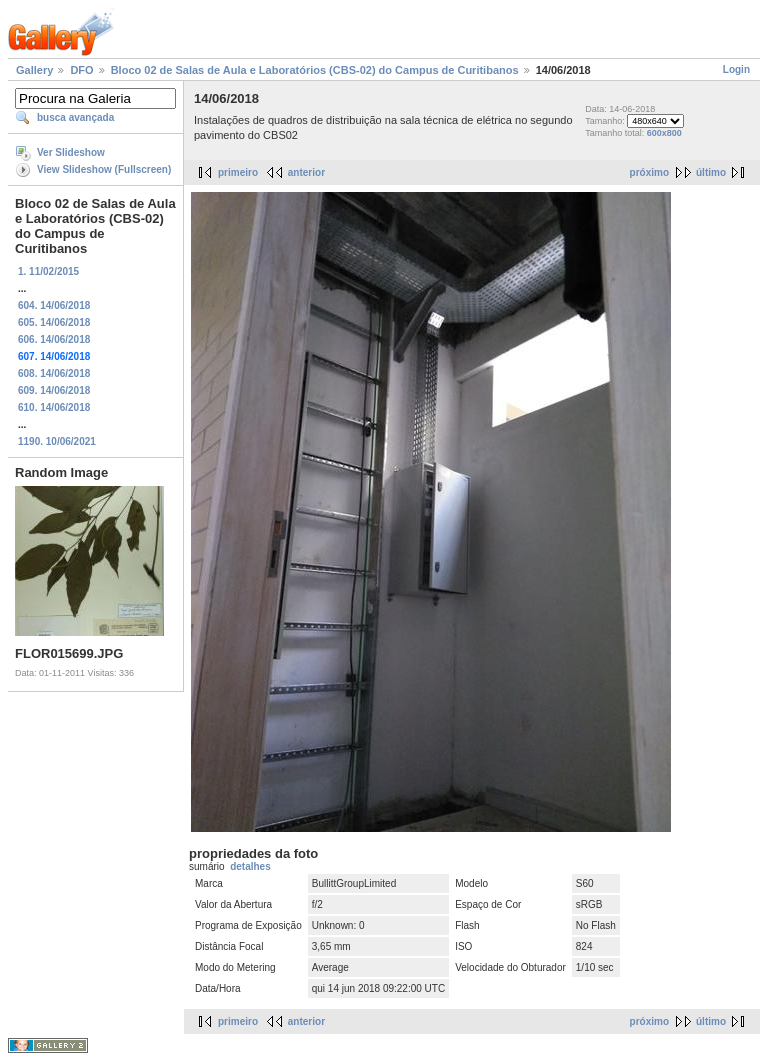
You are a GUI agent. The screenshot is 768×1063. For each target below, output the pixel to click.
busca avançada (75, 117)
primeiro (238, 172)
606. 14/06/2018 (54, 339)
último (711, 172)
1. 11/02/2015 (48, 271)
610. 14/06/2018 (54, 407)
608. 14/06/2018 (54, 373)
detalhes (250, 866)
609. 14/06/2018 (54, 390)
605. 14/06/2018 (54, 322)
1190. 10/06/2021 (57, 441)
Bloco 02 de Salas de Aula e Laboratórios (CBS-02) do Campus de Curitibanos (315, 70)
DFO (81, 70)
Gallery (34, 70)
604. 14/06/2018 (54, 305)
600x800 (664, 133)
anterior (306, 172)
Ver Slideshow (71, 152)
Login (736, 69)
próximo (649, 172)
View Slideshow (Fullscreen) (104, 169)
